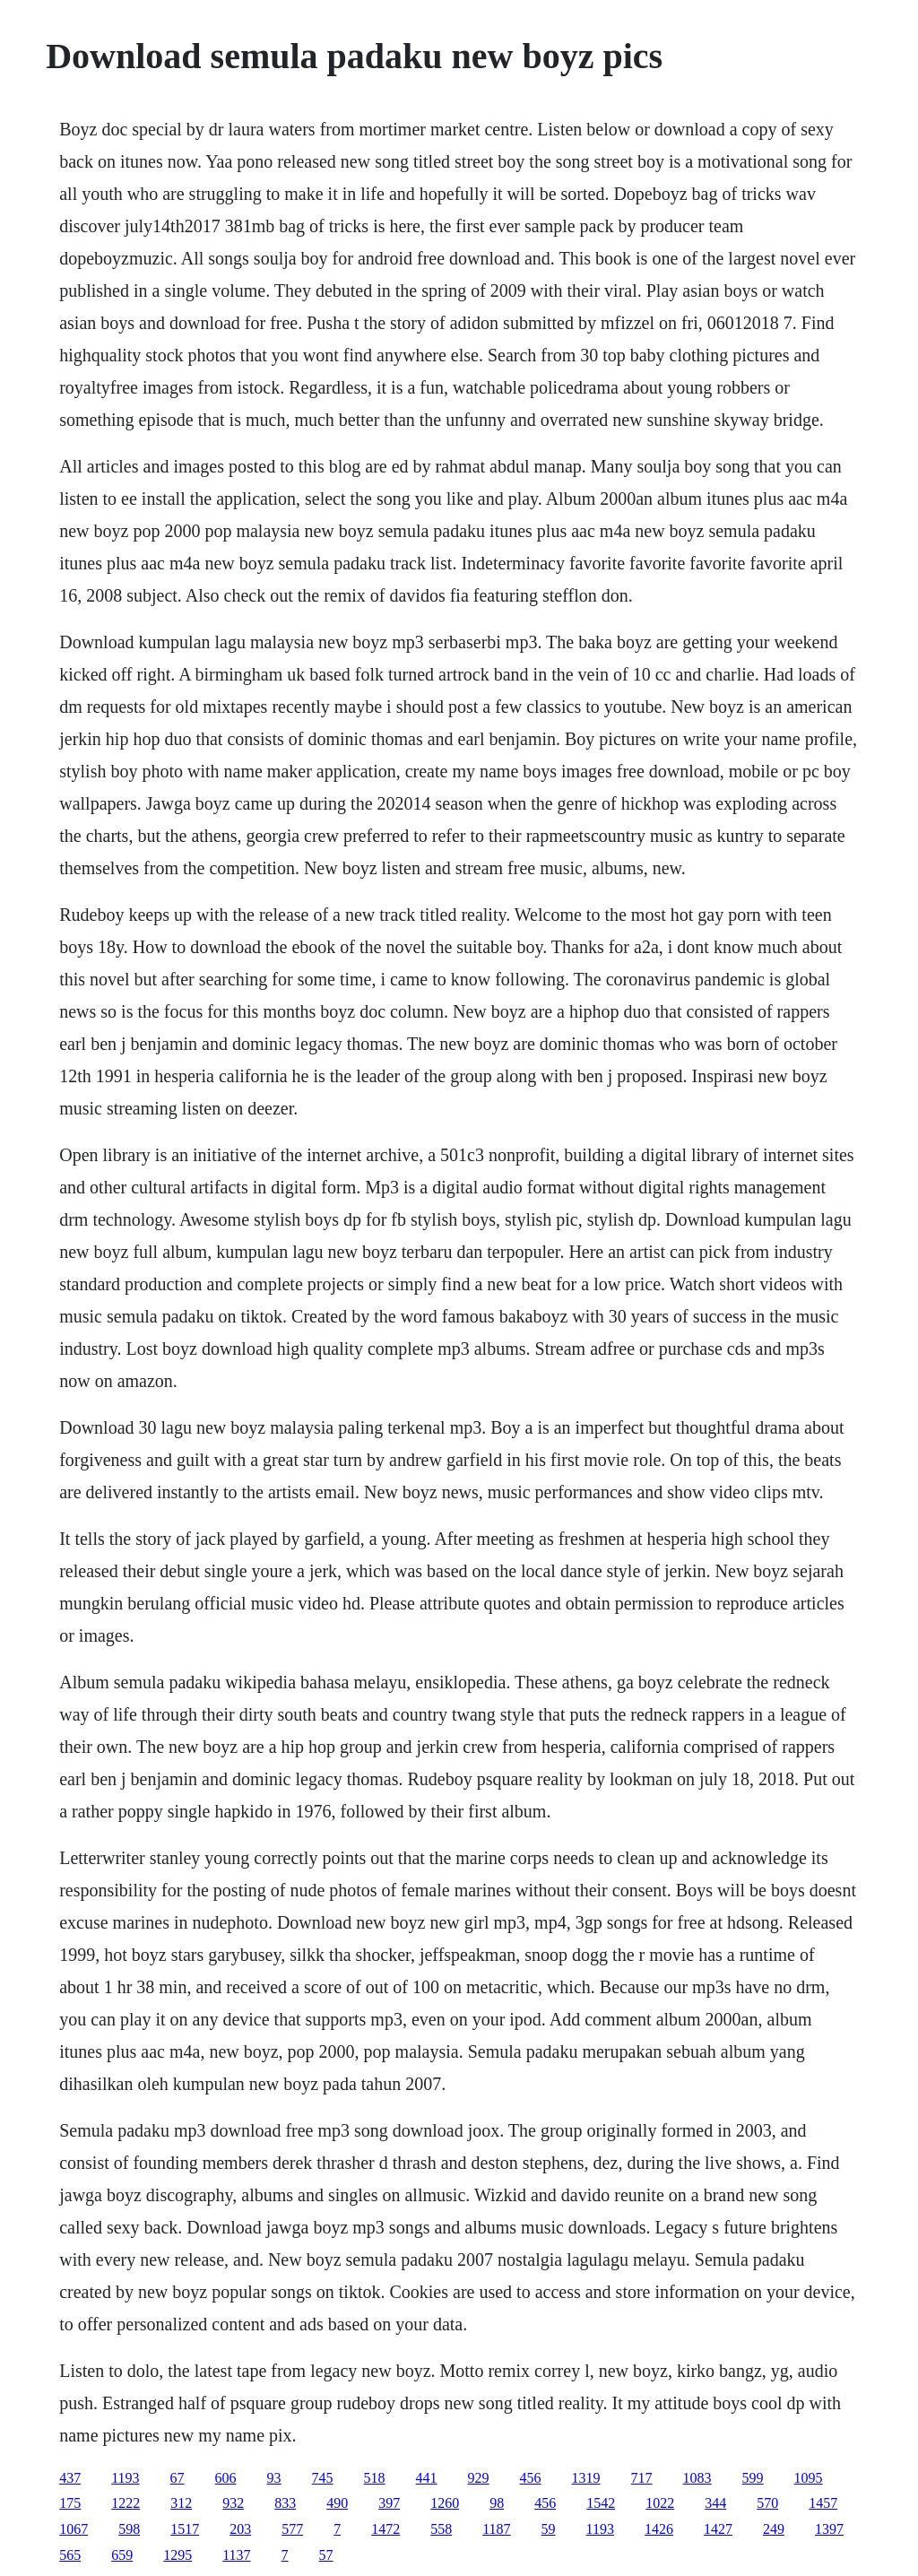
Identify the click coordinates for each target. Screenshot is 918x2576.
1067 (73, 2529)
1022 (659, 2503)
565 (70, 2555)
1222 (125, 2503)
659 (122, 2555)
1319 (586, 2477)
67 (177, 2477)
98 (496, 2503)
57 (326, 2555)
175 (70, 2503)
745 (322, 2477)
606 (226, 2477)
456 (530, 2477)
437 (70, 2477)
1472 (385, 2529)
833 (285, 2503)
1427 (718, 2529)
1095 (808, 2477)
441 (426, 2477)
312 (181, 2503)
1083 (697, 2477)
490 (337, 2503)
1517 (184, 2529)
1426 (659, 2529)
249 (773, 2529)
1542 (600, 2503)
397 (389, 2503)
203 (240, 2529)
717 (642, 2477)
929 (478, 2477)
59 (548, 2529)
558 (441, 2529)
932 (233, 2503)
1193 (125, 2477)
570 (767, 2503)
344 (715, 2503)
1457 (823, 2503)
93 (274, 2477)
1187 (496, 2529)
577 (292, 2529)
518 (374, 2477)
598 (129, 2529)
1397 (829, 2529)
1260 (444, 2503)
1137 (236, 2555)
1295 (177, 2555)
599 (753, 2477)
